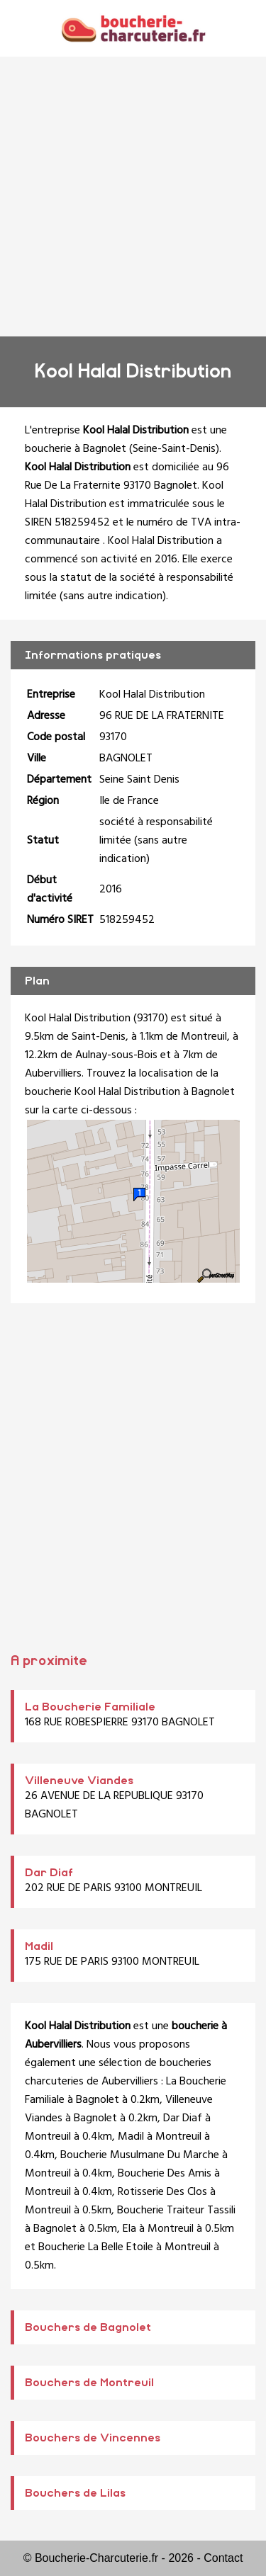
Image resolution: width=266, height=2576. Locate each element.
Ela (129, 2229)
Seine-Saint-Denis (174, 449)
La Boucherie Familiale (90, 1707)
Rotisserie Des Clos (162, 2192)
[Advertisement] (133, 196)
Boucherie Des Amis (164, 2173)
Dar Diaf (49, 1872)
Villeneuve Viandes (79, 1780)
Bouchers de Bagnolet (88, 2327)
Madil (39, 1946)
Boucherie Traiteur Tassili (176, 2210)
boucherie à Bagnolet (75, 449)
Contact (223, 2558)
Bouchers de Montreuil (89, 2382)
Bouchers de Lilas (75, 2493)
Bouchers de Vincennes (92, 2438)
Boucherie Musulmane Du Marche (139, 2155)
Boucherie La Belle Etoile (95, 2247)
